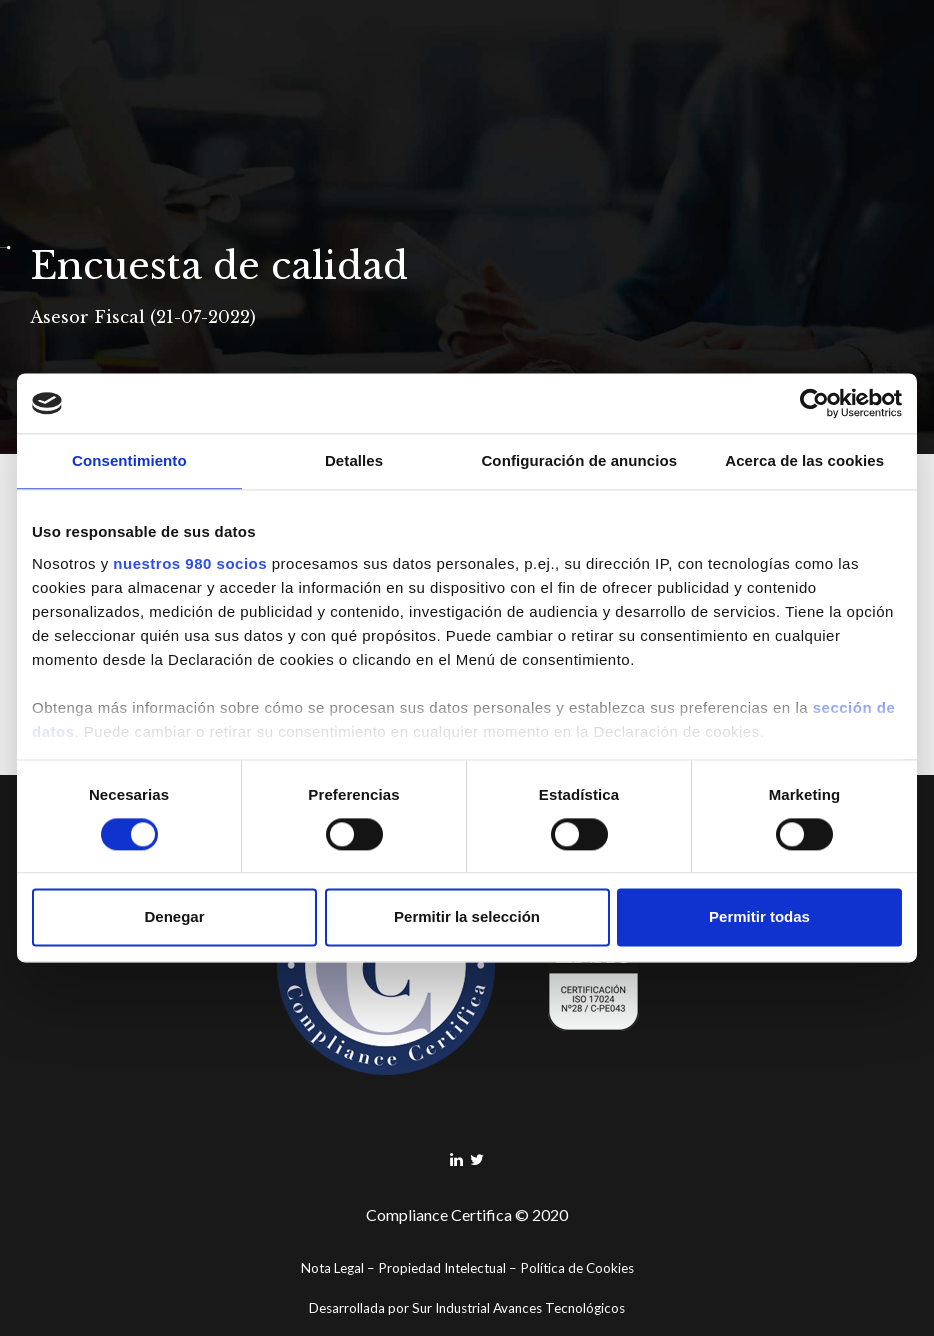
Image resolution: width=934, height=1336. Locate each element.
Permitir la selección (467, 917)
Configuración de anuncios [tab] (579, 460)
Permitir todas (759, 917)
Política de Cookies (577, 1268)
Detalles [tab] (354, 460)
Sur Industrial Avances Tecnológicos (518, 1308)
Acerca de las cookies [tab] (804, 460)
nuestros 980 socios (190, 563)
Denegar (174, 917)
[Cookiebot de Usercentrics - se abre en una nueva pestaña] (814, 403)
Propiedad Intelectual (442, 1268)
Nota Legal (332, 1268)
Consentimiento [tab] (129, 460)
